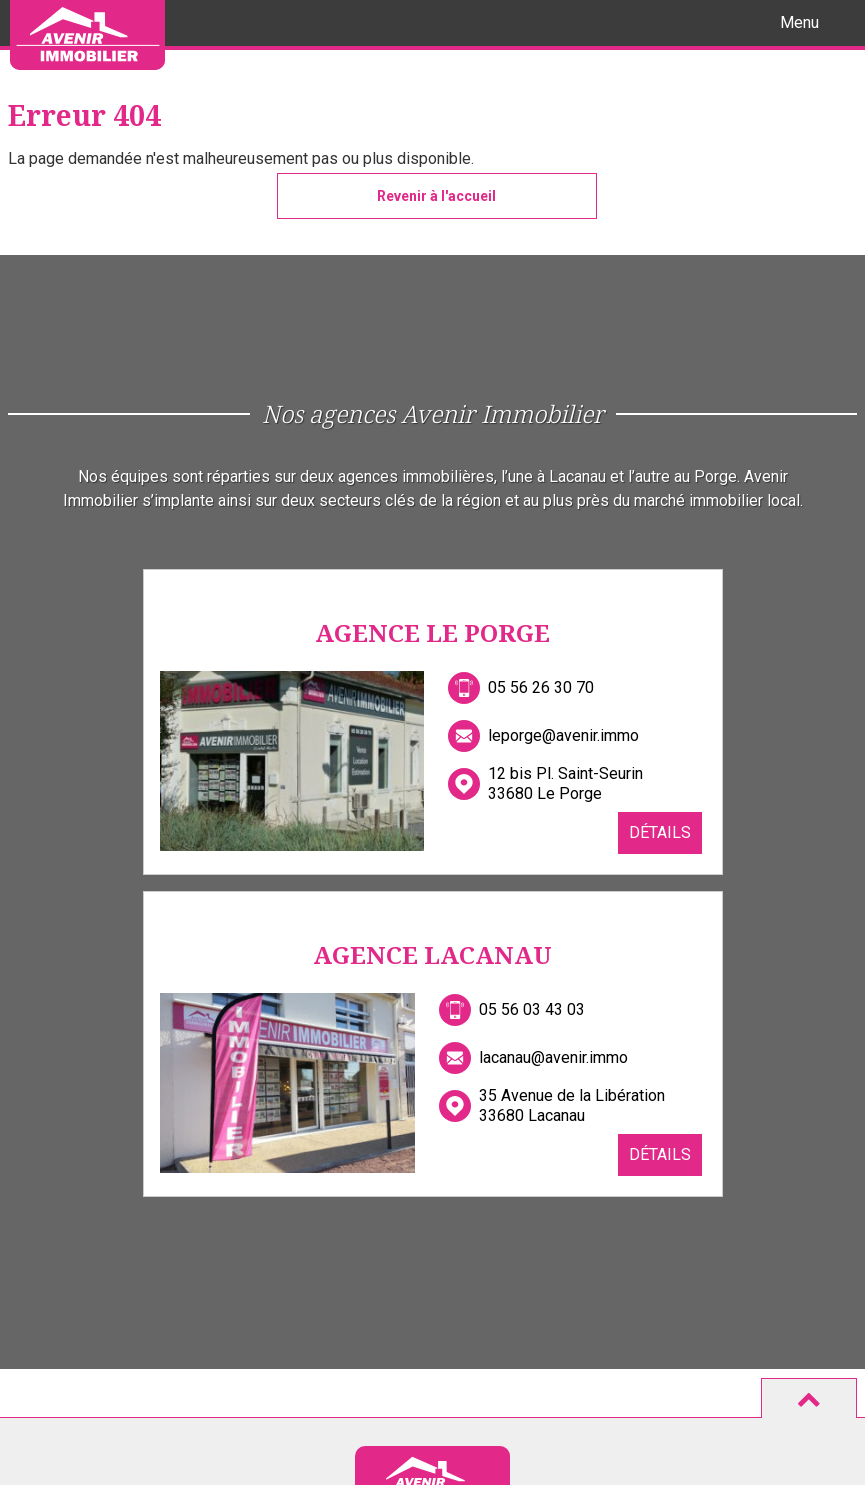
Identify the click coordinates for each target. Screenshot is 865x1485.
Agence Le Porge (432, 632)
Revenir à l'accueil (436, 196)
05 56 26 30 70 (541, 687)
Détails (660, 832)
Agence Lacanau (432, 954)
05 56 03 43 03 (532, 1009)
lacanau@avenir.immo (553, 1057)
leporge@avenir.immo (563, 735)
